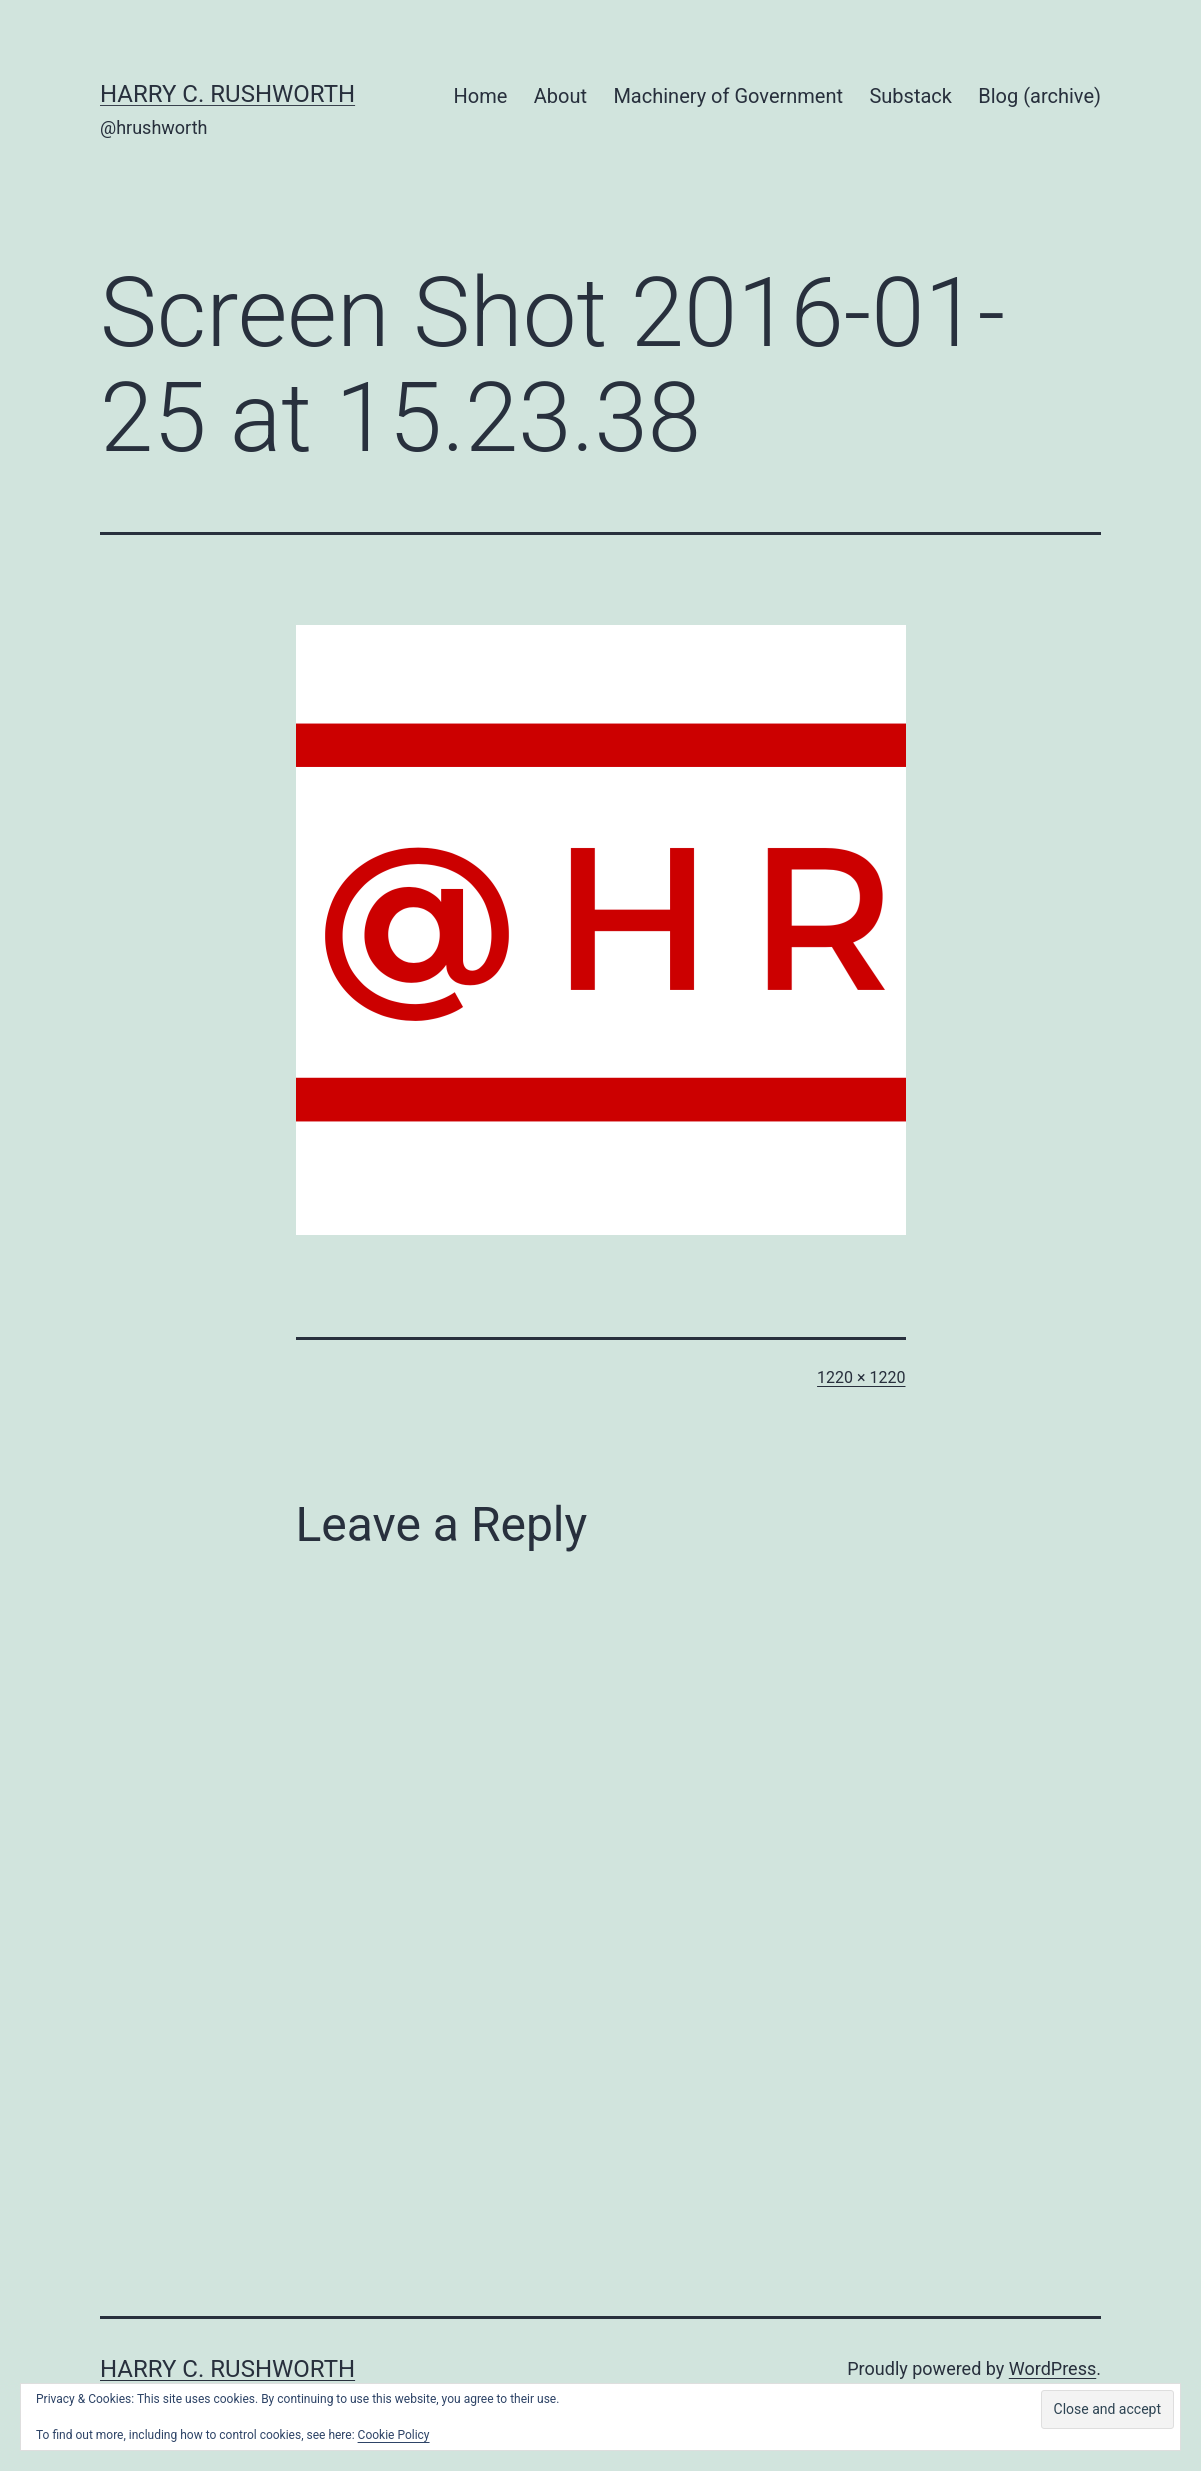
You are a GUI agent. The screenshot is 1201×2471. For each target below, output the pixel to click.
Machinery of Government (728, 96)
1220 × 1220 (861, 1377)
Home (481, 96)
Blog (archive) (1039, 96)
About (560, 96)
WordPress (1052, 2368)
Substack (910, 96)
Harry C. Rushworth (227, 94)
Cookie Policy (394, 2435)
